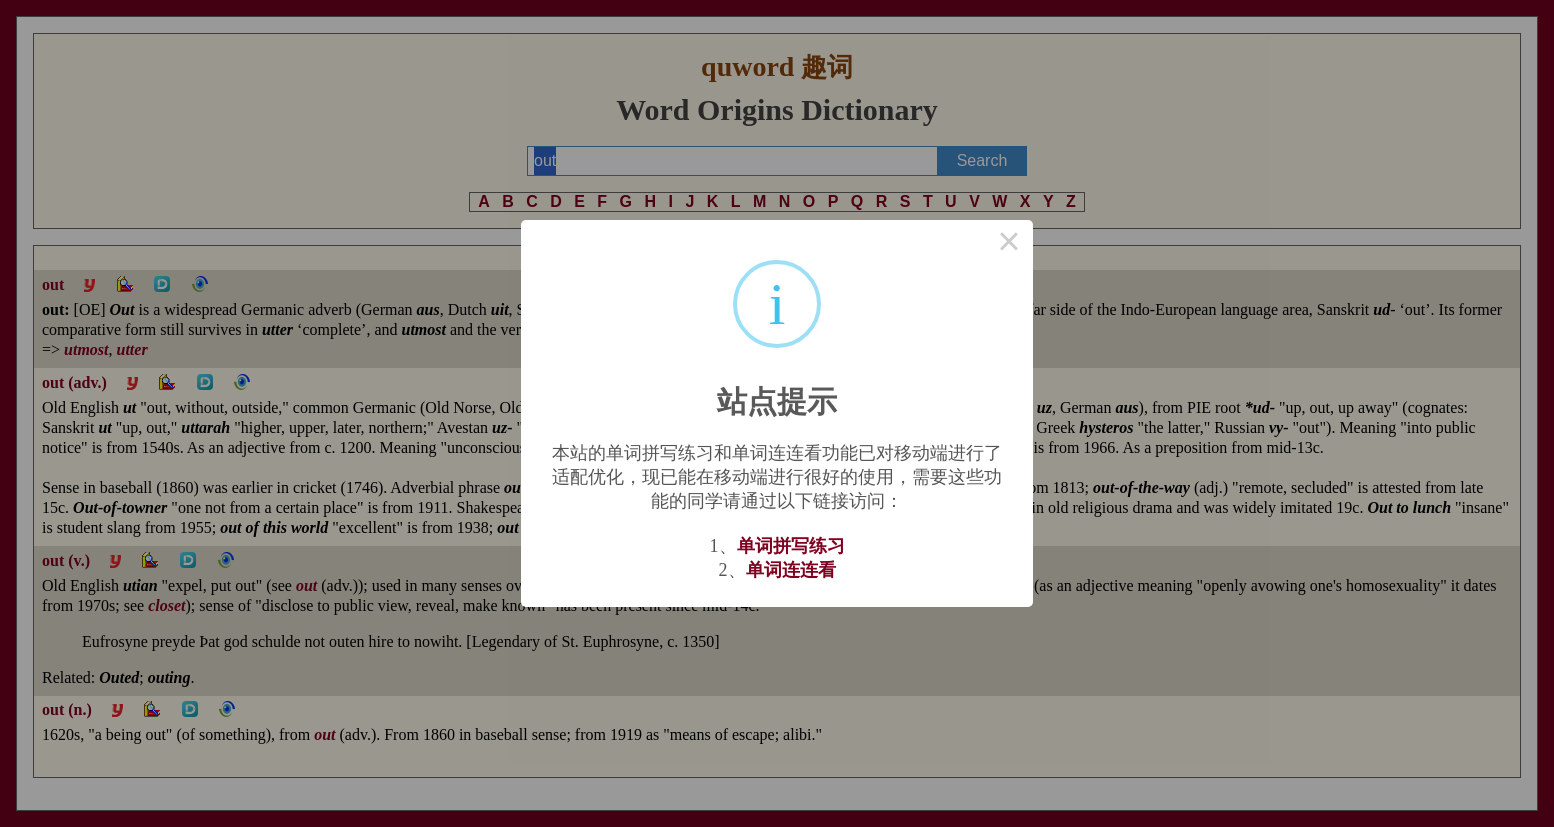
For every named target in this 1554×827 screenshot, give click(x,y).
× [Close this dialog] (1009, 244)
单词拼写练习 (791, 546)
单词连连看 (791, 570)
